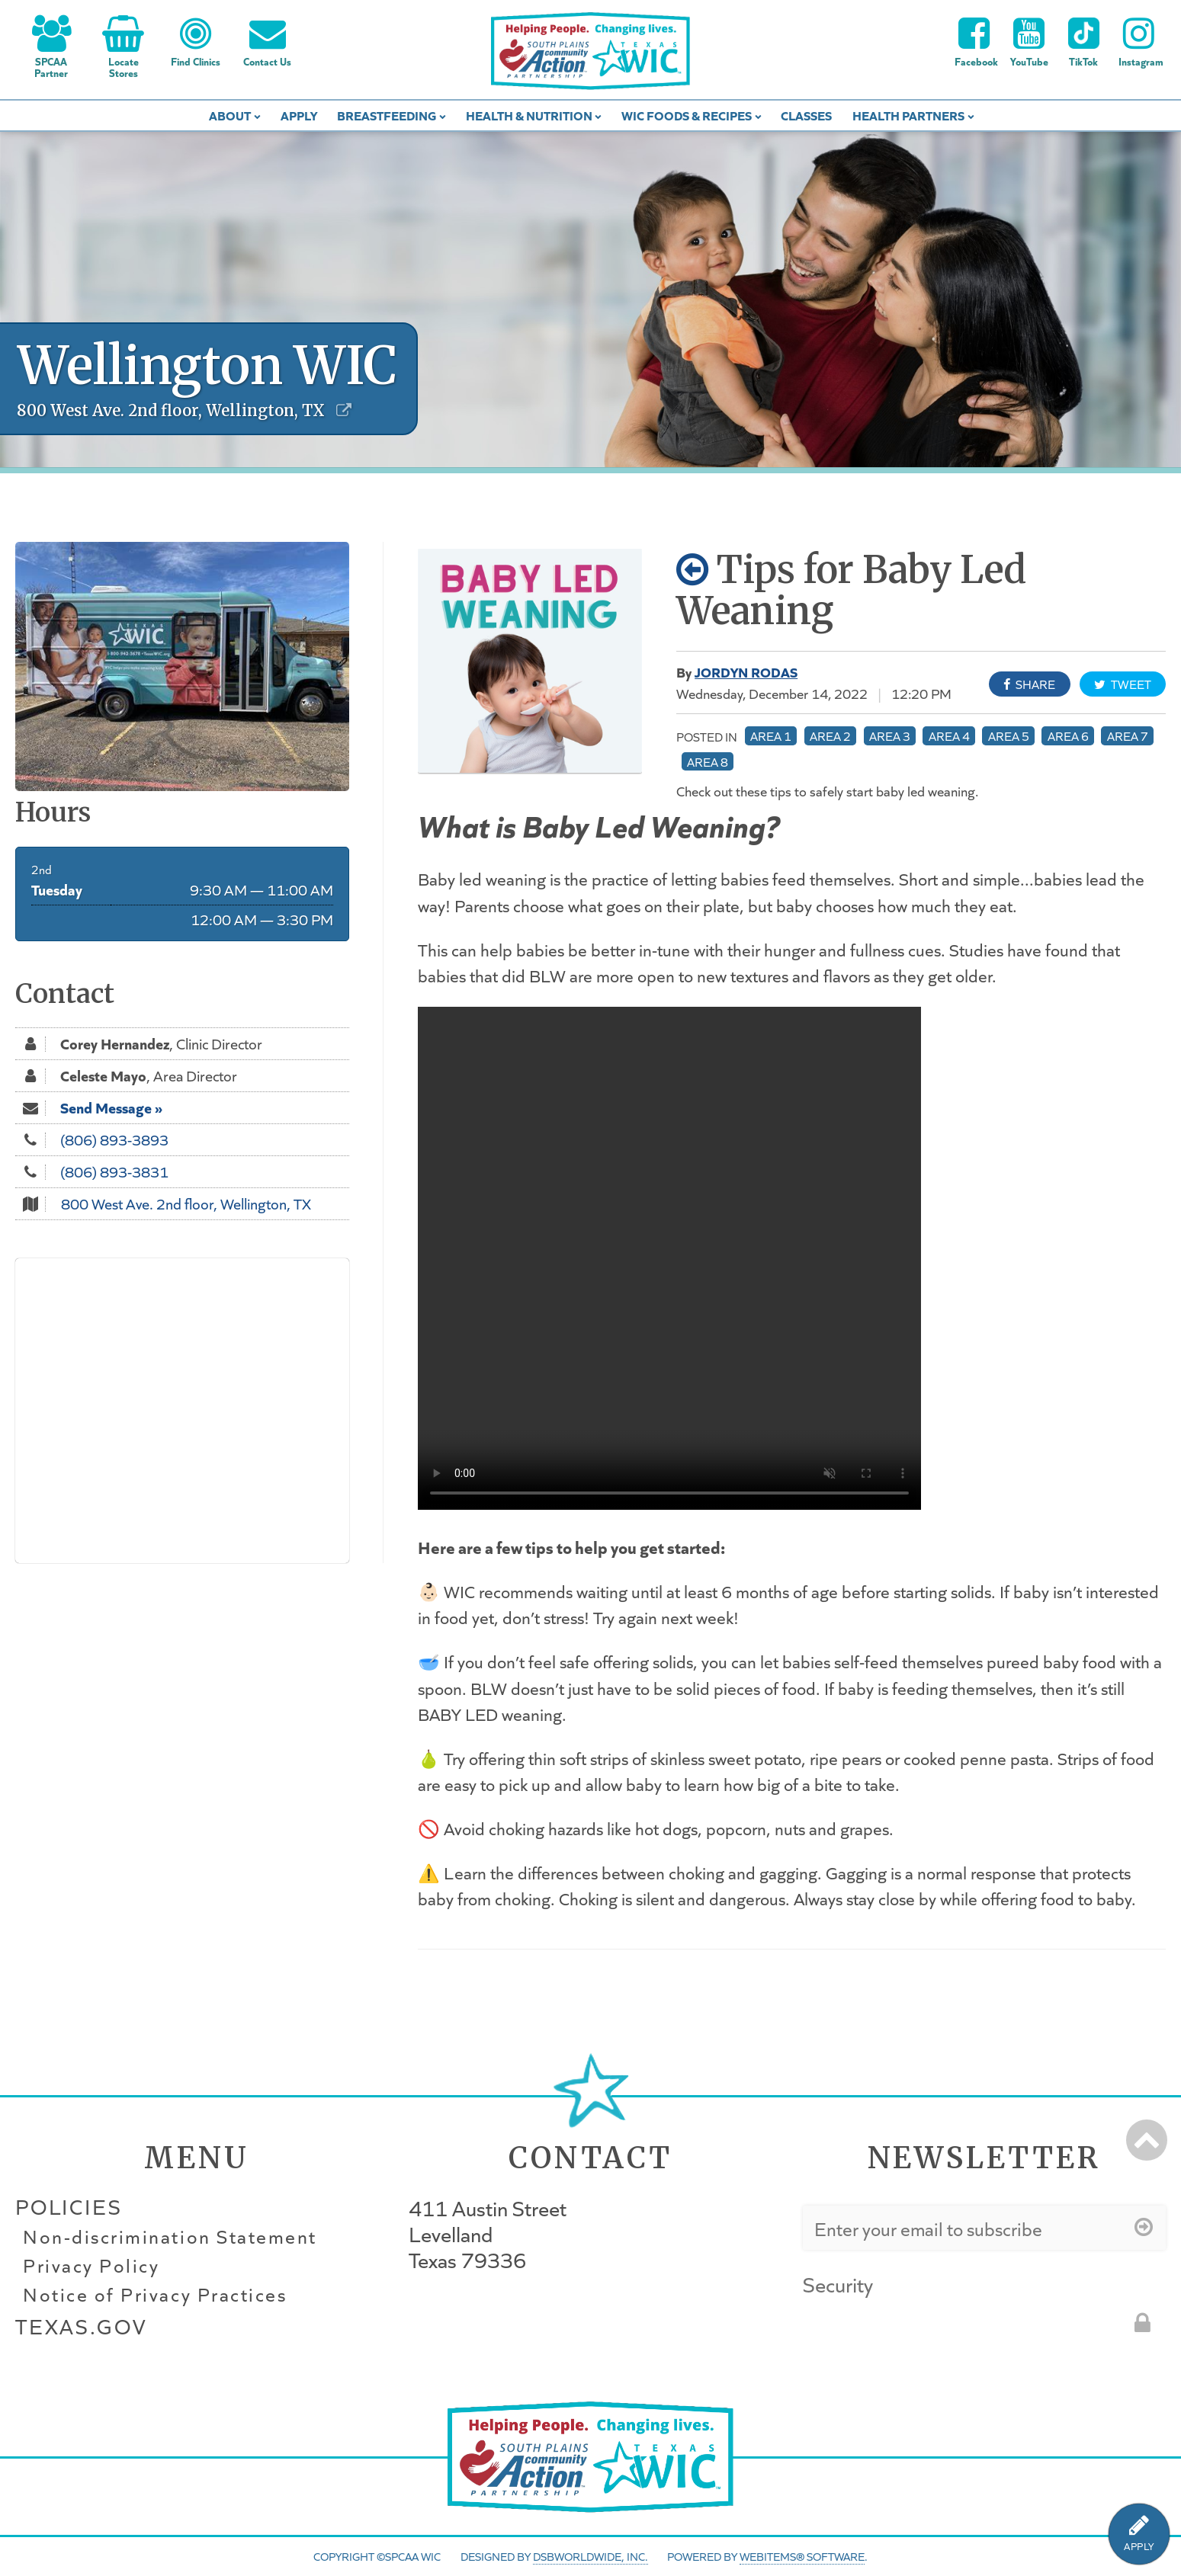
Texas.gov (80, 2326)
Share (1029, 684)
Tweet (1122, 684)
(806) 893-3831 (114, 1171)
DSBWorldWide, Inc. (590, 2556)
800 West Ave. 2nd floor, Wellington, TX (186, 1203)
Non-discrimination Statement (170, 2237)
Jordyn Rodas (746, 671)
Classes (806, 114)
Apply (299, 114)
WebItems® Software (802, 2556)
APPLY (1139, 2547)
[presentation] (919, 2331)
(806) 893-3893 (114, 1139)
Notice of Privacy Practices (155, 2294)
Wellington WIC (207, 365)
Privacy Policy (91, 2265)
